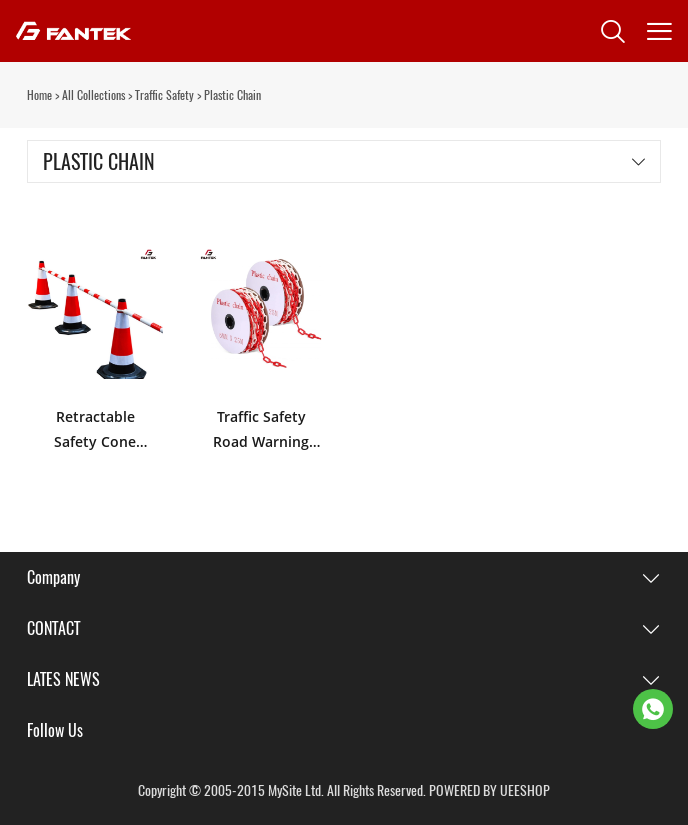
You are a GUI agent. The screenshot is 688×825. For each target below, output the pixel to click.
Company (53, 577)
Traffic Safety (164, 95)
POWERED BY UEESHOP (489, 790)
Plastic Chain (232, 95)
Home (39, 95)
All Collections (93, 95)
